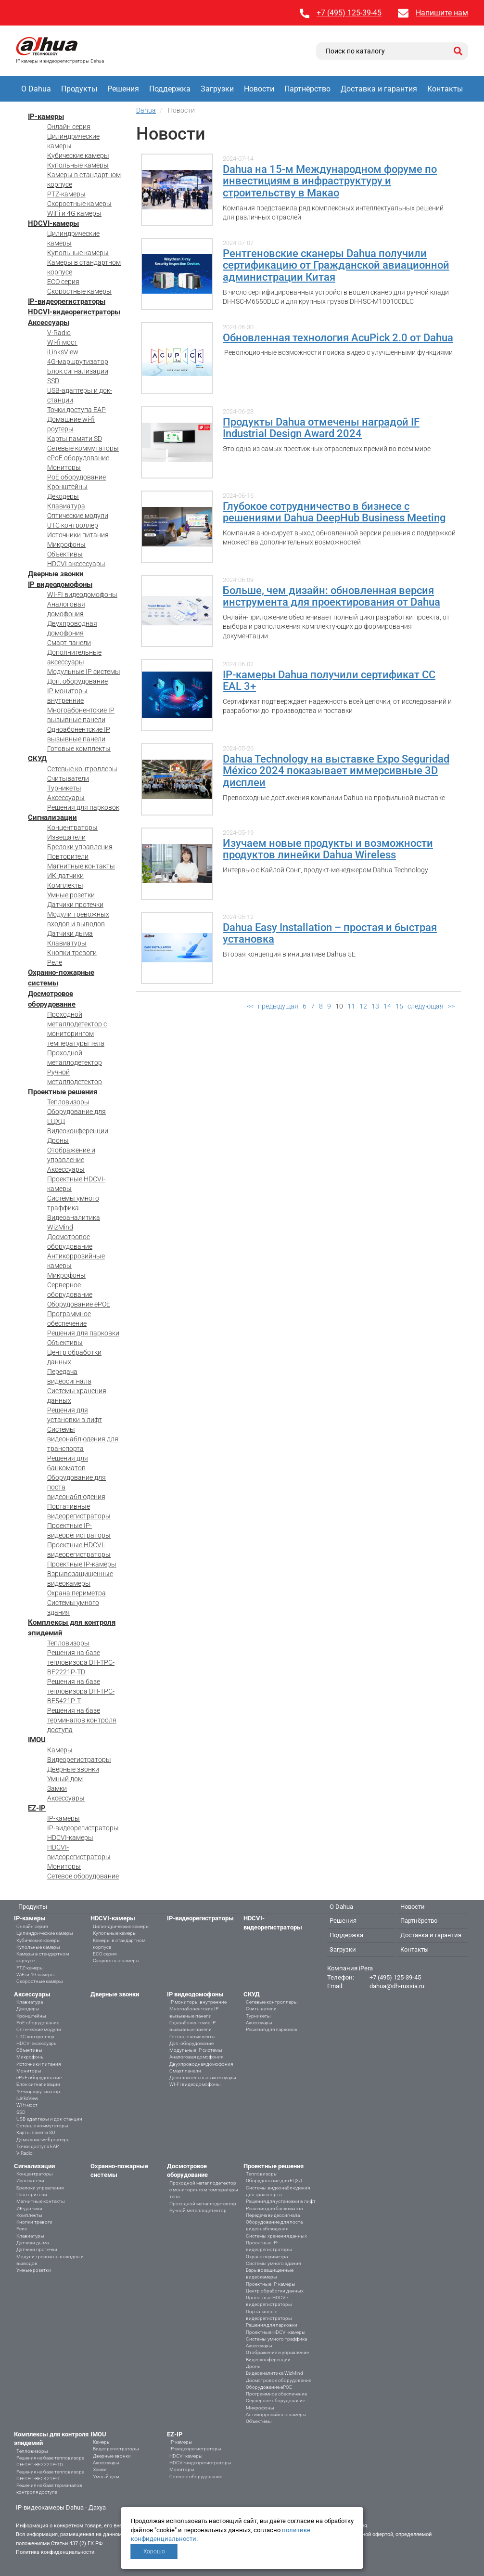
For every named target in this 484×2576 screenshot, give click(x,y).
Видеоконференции (77, 1131)
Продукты (79, 88)
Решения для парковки (83, 1333)
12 (363, 1006)
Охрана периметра (76, 1593)
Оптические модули (77, 515)
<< (250, 1006)
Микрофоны (66, 544)
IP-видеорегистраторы (66, 301)
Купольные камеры (78, 165)
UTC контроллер (72, 525)
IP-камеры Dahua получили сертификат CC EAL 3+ (329, 680)
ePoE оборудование (78, 458)
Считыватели (68, 778)
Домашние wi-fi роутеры (43, 2139)
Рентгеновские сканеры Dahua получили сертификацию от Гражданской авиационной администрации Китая (336, 265)
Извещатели (66, 837)
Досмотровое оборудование (278, 2380)
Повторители (68, 856)
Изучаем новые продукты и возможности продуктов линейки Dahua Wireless (328, 849)
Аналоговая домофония (196, 2056)
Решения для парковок (83, 807)
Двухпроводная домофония (201, 2064)
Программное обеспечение (276, 2393)
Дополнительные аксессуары (202, 2077)
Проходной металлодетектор (202, 2203)
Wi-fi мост (62, 342)
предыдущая (278, 1006)
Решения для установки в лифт (281, 2201)
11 (351, 1006)
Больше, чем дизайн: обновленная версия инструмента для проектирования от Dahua (331, 596)
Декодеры (63, 496)
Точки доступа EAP (76, 410)
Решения (123, 88)
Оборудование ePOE (78, 1304)
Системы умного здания (273, 2263)
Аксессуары (48, 322)
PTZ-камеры (66, 194)
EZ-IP (37, 1808)
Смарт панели (69, 643)
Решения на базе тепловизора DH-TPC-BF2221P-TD (81, 1662)
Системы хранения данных (276, 2236)
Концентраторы (72, 827)
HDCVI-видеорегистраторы (74, 312)
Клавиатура (66, 506)
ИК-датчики (65, 876)
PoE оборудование (76, 477)
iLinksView (62, 352)
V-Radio (59, 333)
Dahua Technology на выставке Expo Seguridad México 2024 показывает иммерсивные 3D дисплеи (336, 770)
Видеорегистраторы (79, 1759)
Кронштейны (67, 487)
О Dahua (36, 88)
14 (387, 1006)
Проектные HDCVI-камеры (276, 2332)
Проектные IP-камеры (81, 1564)
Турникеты (64, 788)
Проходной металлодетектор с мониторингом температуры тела (203, 2190)
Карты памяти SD (74, 438)
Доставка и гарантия (379, 88)
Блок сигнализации (77, 371)
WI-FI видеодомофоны (82, 594)
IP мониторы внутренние (198, 2002)
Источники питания (78, 535)
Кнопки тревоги (72, 953)
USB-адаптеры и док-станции (49, 2119)
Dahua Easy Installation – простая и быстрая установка (330, 933)
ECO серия (63, 281)
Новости (259, 88)
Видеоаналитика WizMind (274, 2373)
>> (451, 1006)
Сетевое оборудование (83, 1876)
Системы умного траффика (276, 2339)
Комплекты (65, 885)
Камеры (60, 1750)
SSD (53, 381)
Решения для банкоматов (274, 2208)
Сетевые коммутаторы (83, 448)
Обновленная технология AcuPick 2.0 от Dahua (338, 337)
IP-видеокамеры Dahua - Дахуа (61, 2507)
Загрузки (217, 88)
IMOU (37, 1739)
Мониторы (64, 467)
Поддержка (170, 88)
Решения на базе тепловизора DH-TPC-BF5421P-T (81, 1691)
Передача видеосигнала (273, 2215)
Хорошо (154, 2551)
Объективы (65, 554)
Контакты (445, 88)
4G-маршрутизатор (77, 361)
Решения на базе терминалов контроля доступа (81, 1720)
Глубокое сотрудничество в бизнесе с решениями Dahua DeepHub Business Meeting (334, 512)
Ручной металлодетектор (198, 2210)
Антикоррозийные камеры (276, 2414)
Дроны (58, 1140)
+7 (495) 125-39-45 (349, 12)
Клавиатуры (67, 943)
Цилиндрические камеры (44, 1933)
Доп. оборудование (77, 681)
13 (375, 1006)
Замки (57, 1788)
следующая (426, 1006)
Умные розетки (71, 895)
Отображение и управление (277, 2352)
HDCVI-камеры (53, 223)
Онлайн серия (68, 126)
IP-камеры (46, 116)
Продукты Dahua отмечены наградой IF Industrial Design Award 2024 (321, 427)
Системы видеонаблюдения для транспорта (82, 1438)
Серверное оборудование (275, 2400)
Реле (54, 962)
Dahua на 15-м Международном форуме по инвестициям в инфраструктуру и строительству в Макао (330, 181)
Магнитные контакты (81, 866)
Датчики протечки (75, 904)
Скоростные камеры (79, 203)
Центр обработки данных (275, 2290)
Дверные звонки (56, 574)
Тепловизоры (68, 1102)
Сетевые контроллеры (82, 769)
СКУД (37, 758)
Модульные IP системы (83, 671)
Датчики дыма (70, 933)
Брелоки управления (80, 847)
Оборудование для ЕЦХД (274, 2180)
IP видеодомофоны (60, 584)
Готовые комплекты (79, 748)
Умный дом (65, 1779)
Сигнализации (52, 817)
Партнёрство (307, 88)
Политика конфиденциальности (55, 2552)
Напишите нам (442, 12)
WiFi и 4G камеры (74, 213)
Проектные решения (62, 1091)
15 (399, 1006)
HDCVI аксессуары (76, 564)
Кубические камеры (78, 155)
